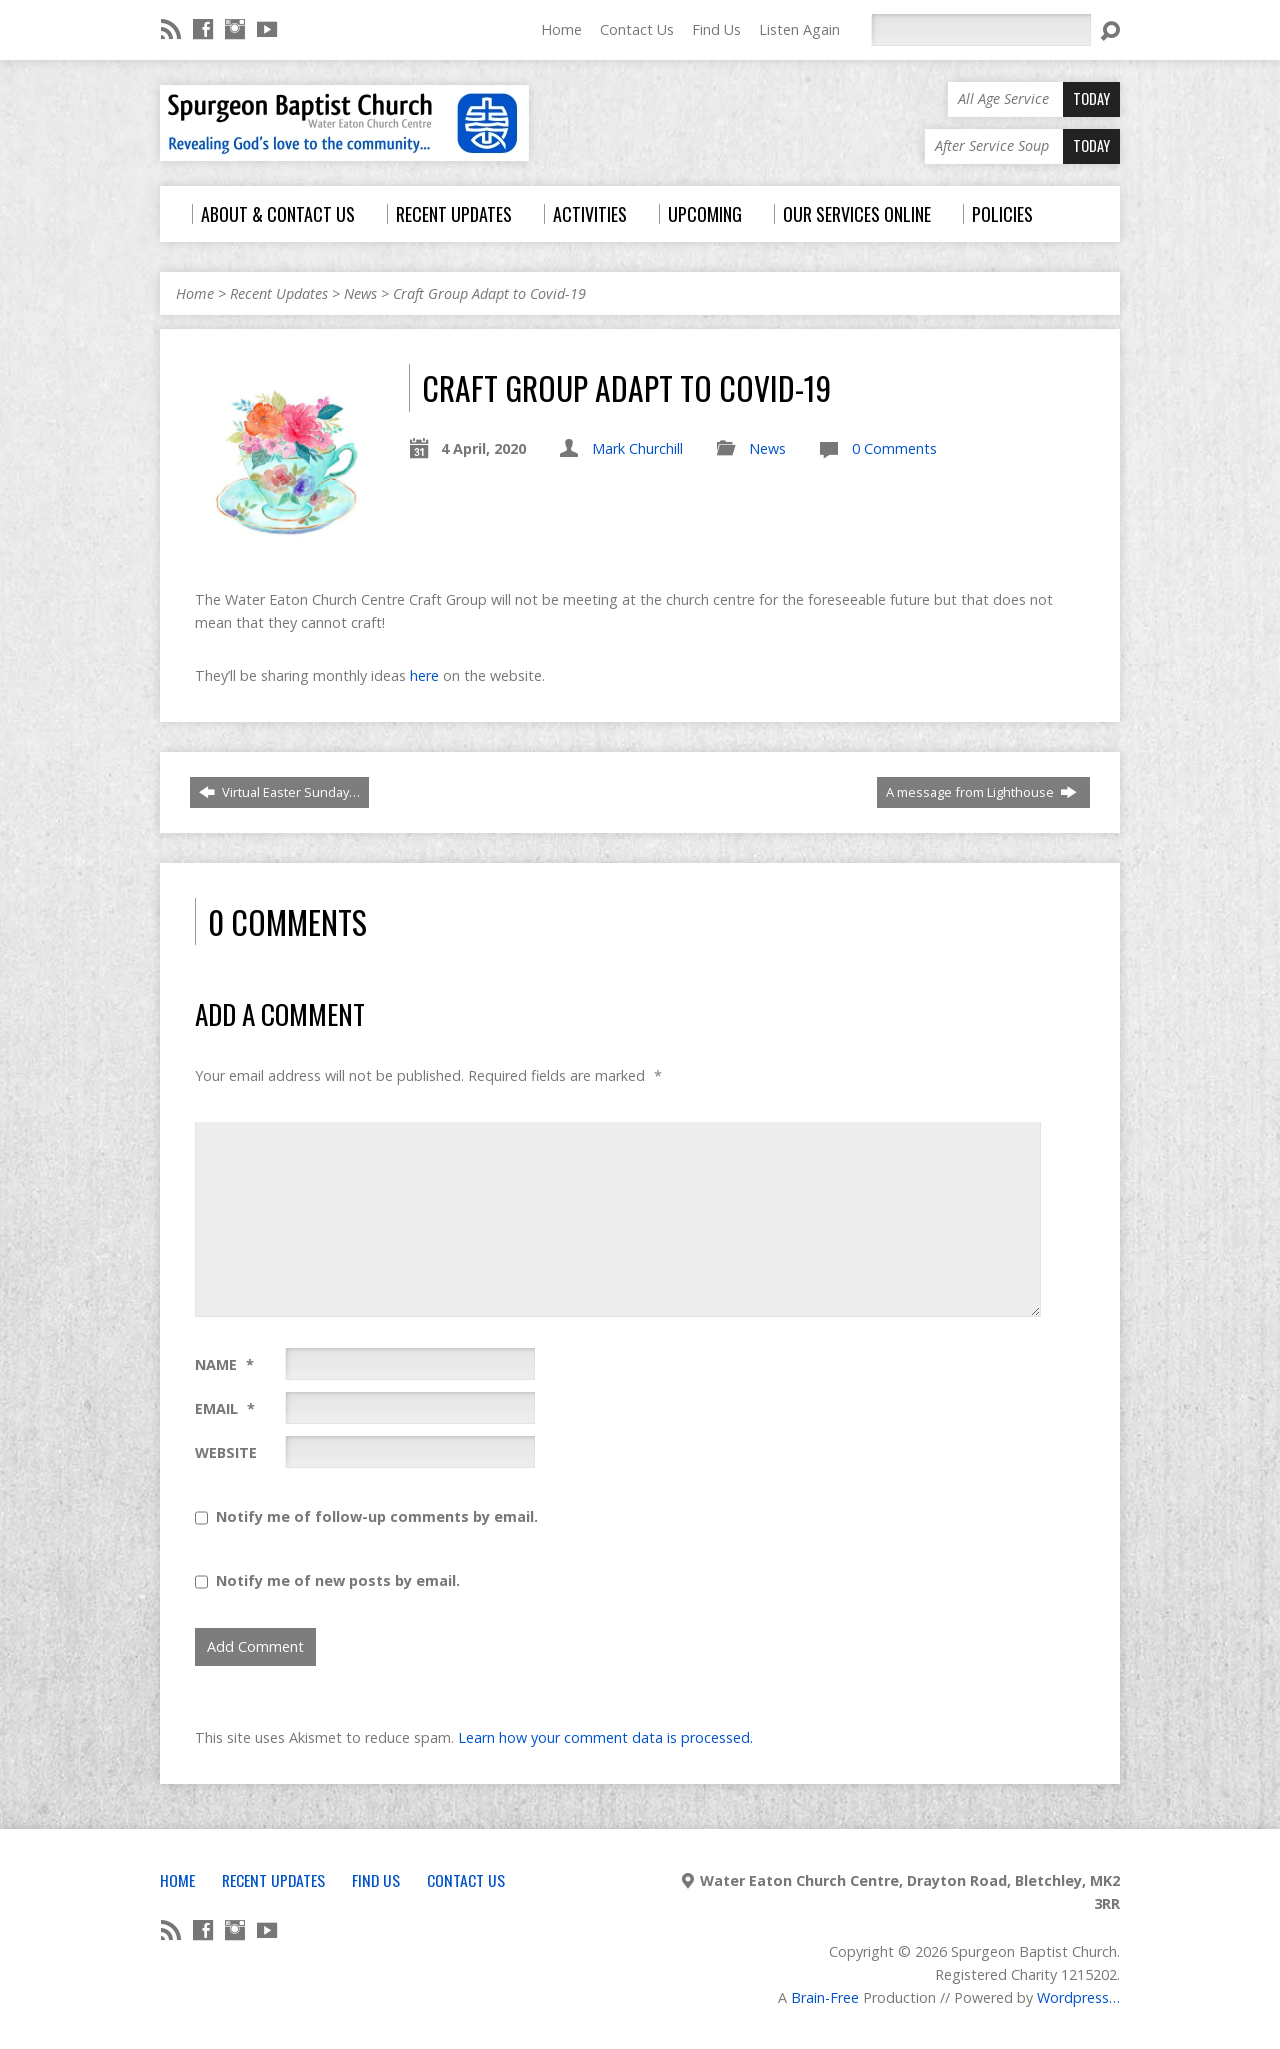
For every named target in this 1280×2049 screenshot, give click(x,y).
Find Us (716, 29)
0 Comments (894, 448)
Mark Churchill (637, 448)
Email (225, 1408)
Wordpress (1073, 1997)
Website (226, 1452)
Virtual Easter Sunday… (279, 792)
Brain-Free (825, 1997)
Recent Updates (279, 293)
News (360, 293)
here (424, 675)
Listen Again (799, 29)
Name (224, 1364)
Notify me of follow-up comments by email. (377, 1516)
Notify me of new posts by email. (338, 1580)
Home (561, 29)
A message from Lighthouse (981, 792)
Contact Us (637, 29)
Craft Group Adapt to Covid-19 (489, 293)
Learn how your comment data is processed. (605, 1737)
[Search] (981, 30)
